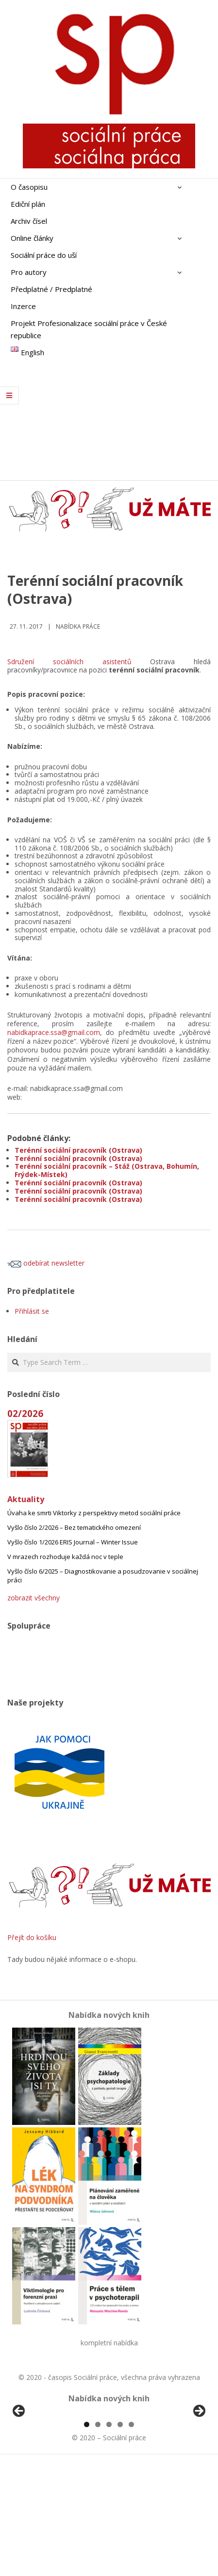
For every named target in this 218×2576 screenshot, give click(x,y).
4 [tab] (120, 2536)
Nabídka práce (78, 626)
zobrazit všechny (33, 1597)
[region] (109, 2470)
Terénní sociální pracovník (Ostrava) (78, 1150)
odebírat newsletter (45, 1263)
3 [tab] (109, 2536)
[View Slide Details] (46, 2470)
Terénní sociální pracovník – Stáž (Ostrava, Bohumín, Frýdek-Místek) (107, 1170)
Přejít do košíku (31, 1937)
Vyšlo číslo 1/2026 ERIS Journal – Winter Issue (72, 1542)
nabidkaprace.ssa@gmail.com (53, 1032)
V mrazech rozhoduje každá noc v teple (65, 1556)
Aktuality (25, 1499)
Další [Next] (198, 2467)
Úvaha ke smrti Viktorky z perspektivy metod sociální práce (94, 1512)
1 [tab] (86, 2536)
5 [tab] (131, 2536)
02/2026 (25, 1413)
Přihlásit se (32, 1311)
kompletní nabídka (109, 2342)
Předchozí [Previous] (19, 2467)
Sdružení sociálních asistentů (69, 661)
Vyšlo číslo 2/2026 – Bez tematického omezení (74, 1527)
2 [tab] (98, 2536)
